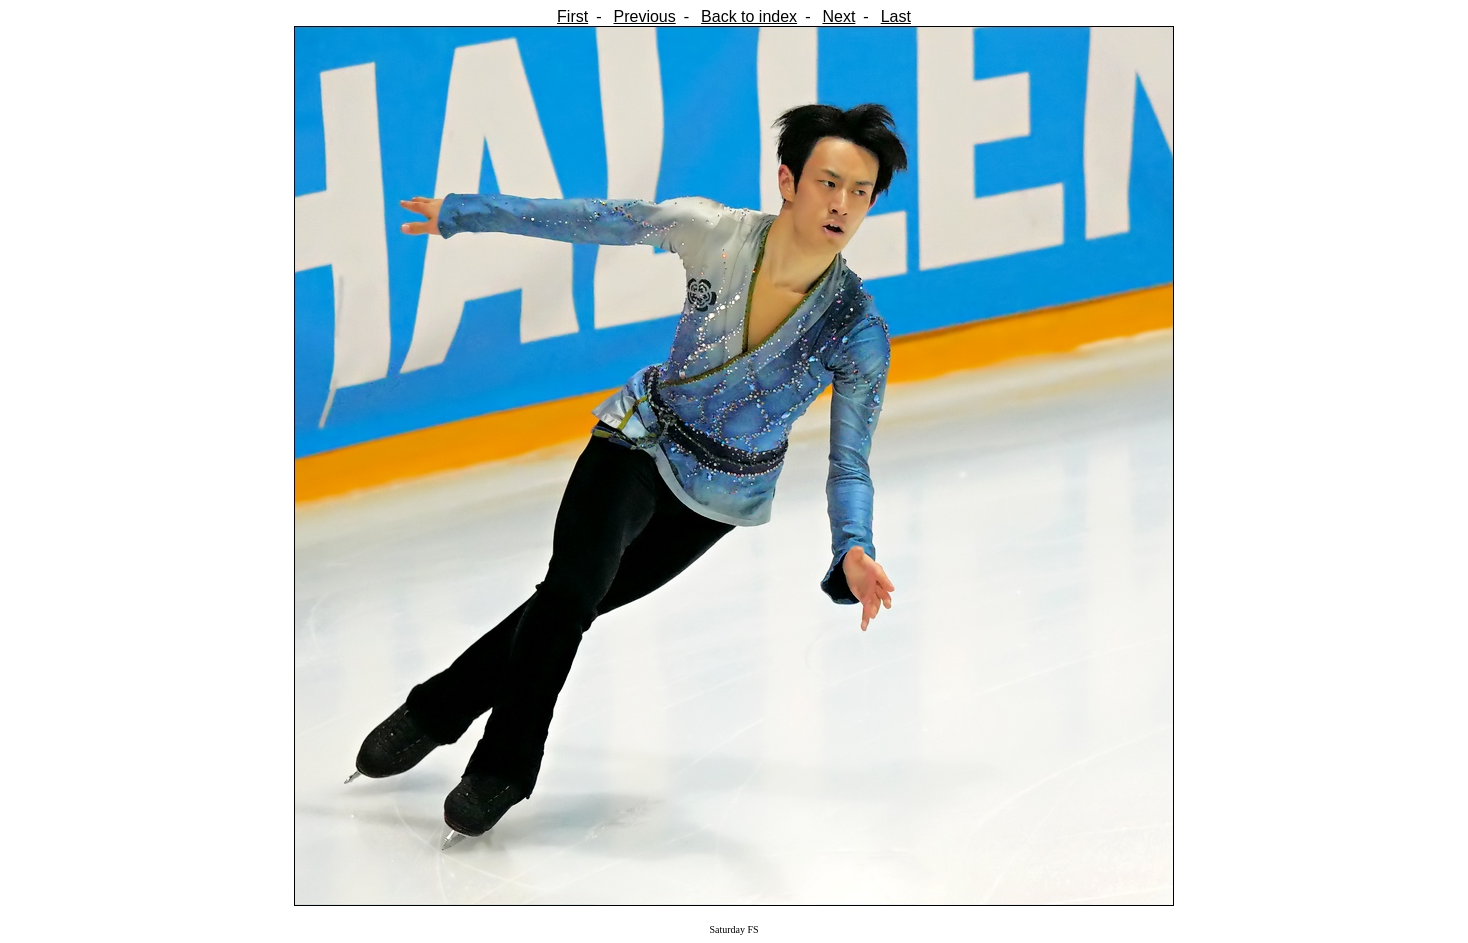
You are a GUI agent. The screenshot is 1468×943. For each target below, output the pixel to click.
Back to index (749, 16)
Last (896, 16)
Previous (644, 16)
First (572, 16)
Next (838, 16)
